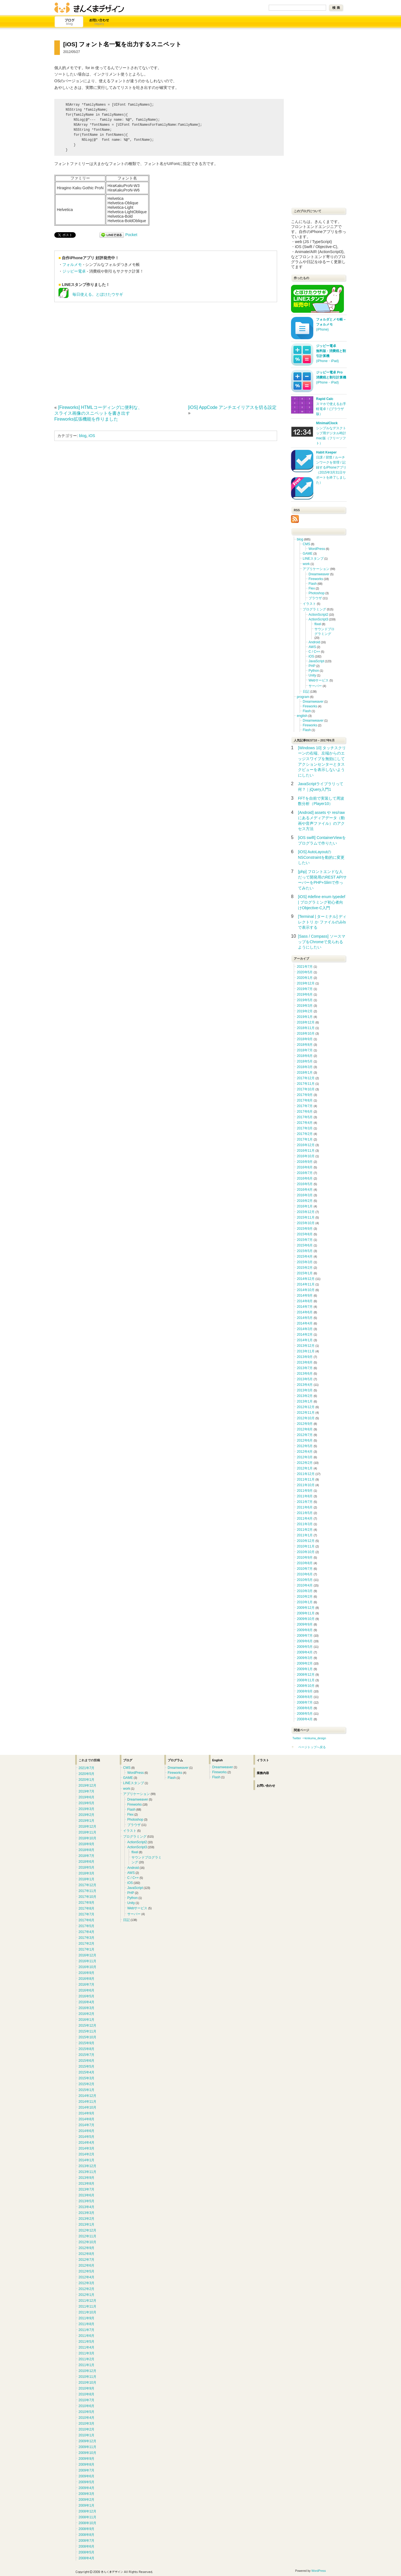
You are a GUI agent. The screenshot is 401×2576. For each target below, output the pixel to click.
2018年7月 (305, 1050)
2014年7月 (305, 1307)
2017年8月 (305, 1100)
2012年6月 (305, 1440)
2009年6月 (305, 1641)
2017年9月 (305, 1095)
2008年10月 (306, 1686)
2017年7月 (305, 1106)
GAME (307, 554)
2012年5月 (305, 1446)
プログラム (175, 1760)
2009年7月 (305, 1636)
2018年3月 (305, 1067)
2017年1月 (305, 1139)
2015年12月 (306, 1212)
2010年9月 (305, 1557)
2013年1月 (305, 1401)
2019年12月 (306, 983)
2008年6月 (305, 1708)
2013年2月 (305, 1396)
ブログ (69, 22)
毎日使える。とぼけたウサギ (90, 294)
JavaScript (316, 661)
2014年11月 (306, 1284)
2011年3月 (305, 1524)
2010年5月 (305, 1580)
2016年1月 (305, 1206)
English (217, 1760)
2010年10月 (306, 1552)
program (303, 697)
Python (314, 671)
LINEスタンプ (313, 559)
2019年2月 (305, 1011)
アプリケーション (316, 569)
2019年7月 (305, 989)
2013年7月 (305, 1368)
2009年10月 (306, 1619)
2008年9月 (305, 1691)
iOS (92, 435)
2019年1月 (305, 1017)
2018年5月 (305, 1061)
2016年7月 (305, 1173)
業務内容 (263, 1773)
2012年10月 (306, 1418)
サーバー (315, 686)
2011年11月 (306, 1479)
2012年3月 (305, 1457)
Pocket (131, 234)
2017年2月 (305, 1134)
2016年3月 (305, 1195)
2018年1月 (305, 1072)
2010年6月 (305, 1574)
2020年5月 (305, 972)
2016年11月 (306, 1151)
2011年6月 (305, 1507)
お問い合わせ (99, 22)
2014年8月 (305, 1301)
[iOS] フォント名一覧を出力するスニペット (122, 44)
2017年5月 (305, 1117)
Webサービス (319, 680)
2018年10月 (306, 1033)
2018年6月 (305, 1056)
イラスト (309, 604)
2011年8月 (305, 1496)
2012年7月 (305, 1435)
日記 (306, 691)
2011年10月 (306, 1485)
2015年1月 (305, 1273)
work (306, 564)
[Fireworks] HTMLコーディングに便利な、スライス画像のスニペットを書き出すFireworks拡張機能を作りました (98, 413)
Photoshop (316, 593)
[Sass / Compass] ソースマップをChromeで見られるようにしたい (321, 941)
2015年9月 (305, 1229)
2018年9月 (305, 1039)
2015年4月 (305, 1256)
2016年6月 (305, 1178)
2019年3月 (305, 1006)
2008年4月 (305, 1719)
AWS (312, 647)
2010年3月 (305, 1591)
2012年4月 (305, 1452)
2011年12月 (306, 1474)
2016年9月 (305, 1162)
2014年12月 (306, 1279)
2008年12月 (306, 1675)
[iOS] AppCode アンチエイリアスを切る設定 (232, 407)
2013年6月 (305, 1374)
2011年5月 (305, 1513)
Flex (312, 588)
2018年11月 (306, 1028)
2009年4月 (305, 1652)
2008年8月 (305, 1697)
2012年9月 (305, 1424)
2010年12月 (306, 1541)
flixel (317, 624)
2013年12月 (306, 1346)
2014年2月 (305, 1334)
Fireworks (316, 579)
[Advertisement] (101, 352)
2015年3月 (305, 1262)
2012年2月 (305, 1463)
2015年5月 (305, 1251)
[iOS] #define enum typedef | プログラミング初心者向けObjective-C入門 (321, 902)
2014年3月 (305, 1329)
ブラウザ (315, 598)
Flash (313, 584)
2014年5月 (305, 1318)
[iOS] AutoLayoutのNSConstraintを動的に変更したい (321, 857)
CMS (306, 544)
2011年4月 (305, 1518)
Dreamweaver (319, 574)
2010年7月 (305, 1569)
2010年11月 (306, 1546)
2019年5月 (305, 1000)
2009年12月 (306, 1608)
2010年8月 (305, 1563)
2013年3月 (305, 1390)
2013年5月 (305, 1379)
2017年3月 (305, 1128)
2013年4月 (305, 1385)
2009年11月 (306, 1613)
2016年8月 (305, 1167)
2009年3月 (305, 1658)
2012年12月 (306, 1407)
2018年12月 (306, 1022)
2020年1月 (305, 978)
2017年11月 (306, 1084)
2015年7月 (305, 1240)
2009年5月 (305, 1647)
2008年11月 (306, 1680)
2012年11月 (306, 1413)
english (302, 716)
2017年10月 (306, 1089)
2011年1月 (305, 1535)
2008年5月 (305, 1714)
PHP (312, 666)
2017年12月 (306, 1078)
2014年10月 (306, 1290)
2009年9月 (305, 1624)
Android (314, 642)
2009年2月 (305, 1663)
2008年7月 (305, 1702)
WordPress (317, 549)
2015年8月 (305, 1234)
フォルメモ (72, 264)
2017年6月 (305, 1112)
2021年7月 (305, 967)
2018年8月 (305, 1045)
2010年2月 (305, 1597)
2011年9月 (305, 1491)
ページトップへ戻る (312, 1747)
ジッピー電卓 (74, 271)
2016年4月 (305, 1190)
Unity (312, 675)
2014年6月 (305, 1312)
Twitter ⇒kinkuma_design (309, 1738)
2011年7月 (305, 1502)
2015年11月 (306, 1217)
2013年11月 (306, 1351)
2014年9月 (305, 1295)
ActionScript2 (318, 615)
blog (82, 435)
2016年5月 (305, 1184)
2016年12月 (306, 1145)
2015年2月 (305, 1268)
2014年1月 (305, 1340)
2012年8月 (305, 1429)
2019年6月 (305, 994)
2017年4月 (305, 1123)
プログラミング (314, 609)
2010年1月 (305, 1602)
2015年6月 (305, 1245)
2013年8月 (305, 1362)
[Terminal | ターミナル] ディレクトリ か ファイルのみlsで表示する (322, 922)
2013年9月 (305, 1357)
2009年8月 (305, 1630)
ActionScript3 (318, 619)
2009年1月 (305, 1669)
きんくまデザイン (89, 8)
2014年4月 (305, 1323)
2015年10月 (306, 1223)
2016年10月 (306, 1156)
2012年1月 (305, 1468)
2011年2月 (305, 1530)
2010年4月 (305, 1585)
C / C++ (314, 652)
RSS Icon (295, 519)
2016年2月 (305, 1201)
